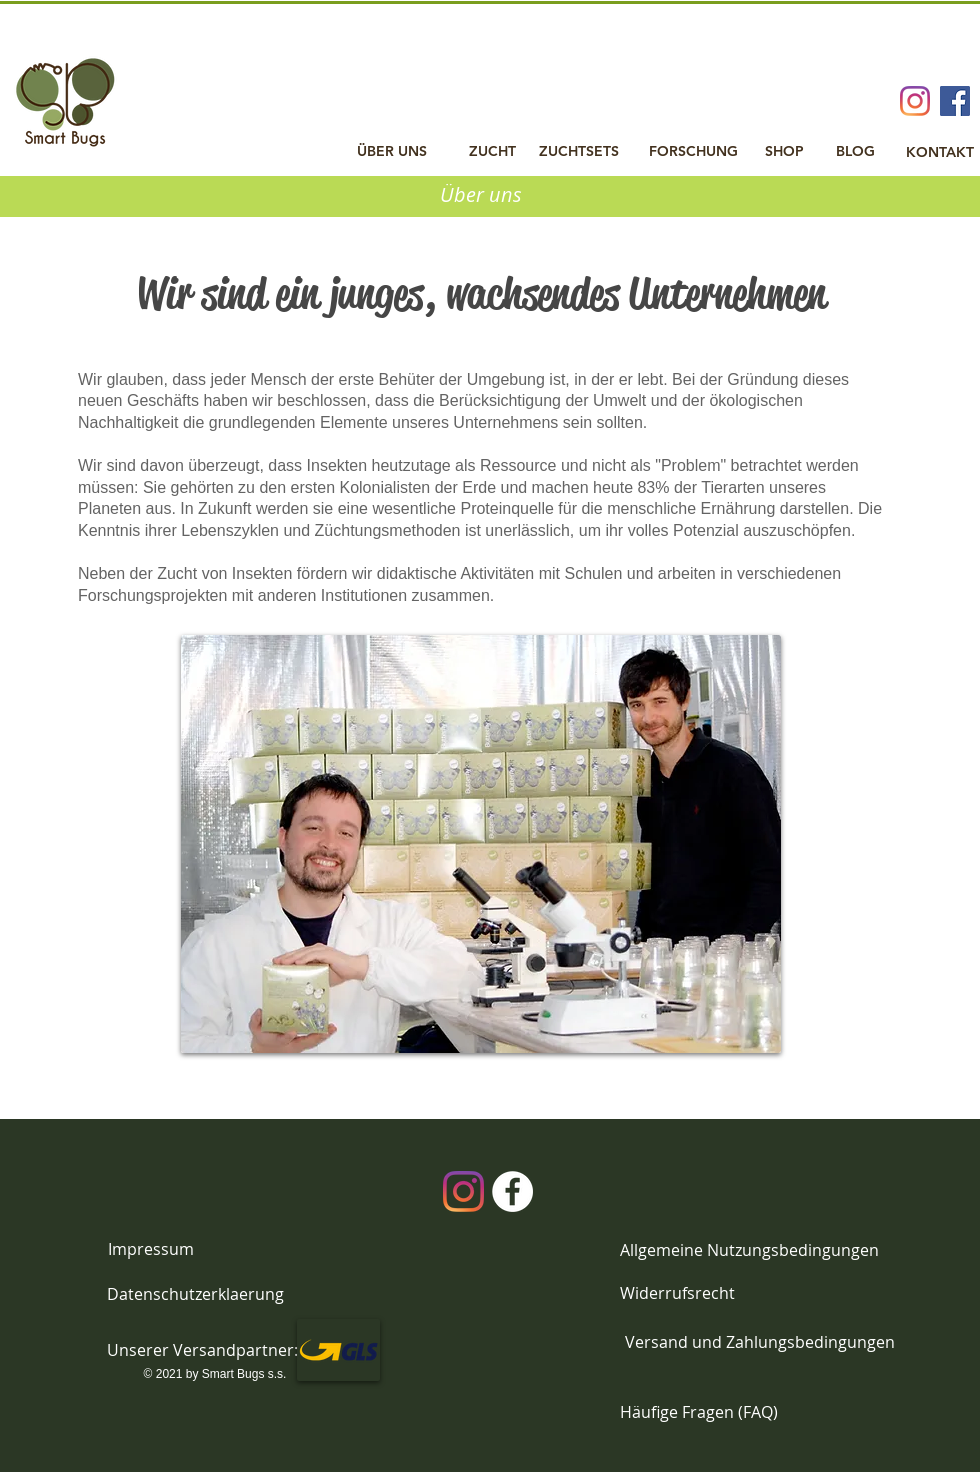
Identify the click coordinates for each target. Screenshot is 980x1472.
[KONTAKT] (939, 153)
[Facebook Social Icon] (955, 101)
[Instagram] (915, 101)
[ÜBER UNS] (392, 152)
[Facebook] (512, 1191)
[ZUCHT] (492, 152)
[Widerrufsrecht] (677, 1293)
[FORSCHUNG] (693, 152)
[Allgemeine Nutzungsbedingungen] (749, 1250)
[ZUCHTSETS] (579, 152)
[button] (202, 1350)
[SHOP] (784, 152)
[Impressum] (151, 1249)
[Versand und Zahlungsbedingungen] (759, 1342)
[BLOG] (855, 152)
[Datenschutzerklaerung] (195, 1294)
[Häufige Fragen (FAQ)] (699, 1413)
